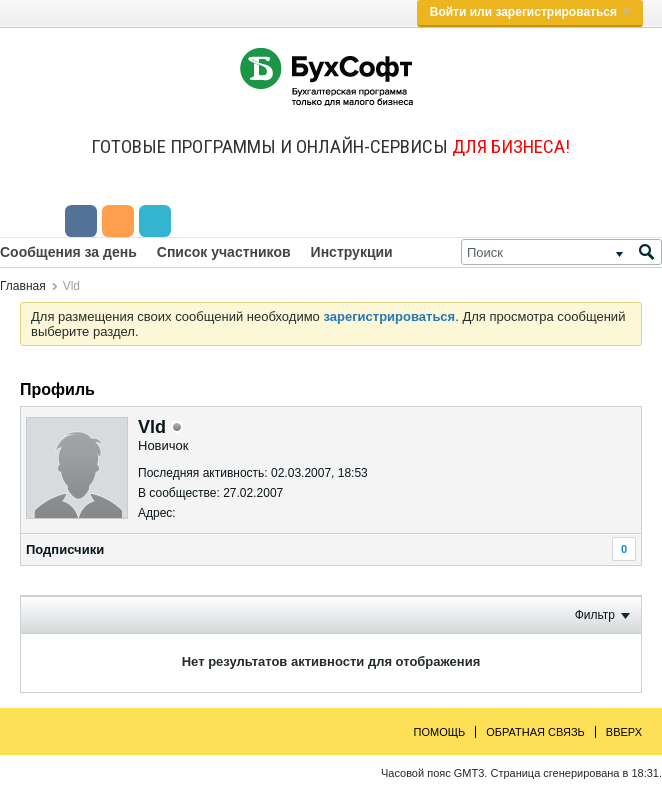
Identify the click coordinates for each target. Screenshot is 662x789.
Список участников (224, 252)
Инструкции (352, 252)
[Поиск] (561, 252)
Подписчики (65, 549)
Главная (23, 286)
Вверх (624, 732)
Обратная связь (535, 732)
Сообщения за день (68, 252)
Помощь (440, 732)
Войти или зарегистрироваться (530, 12)
